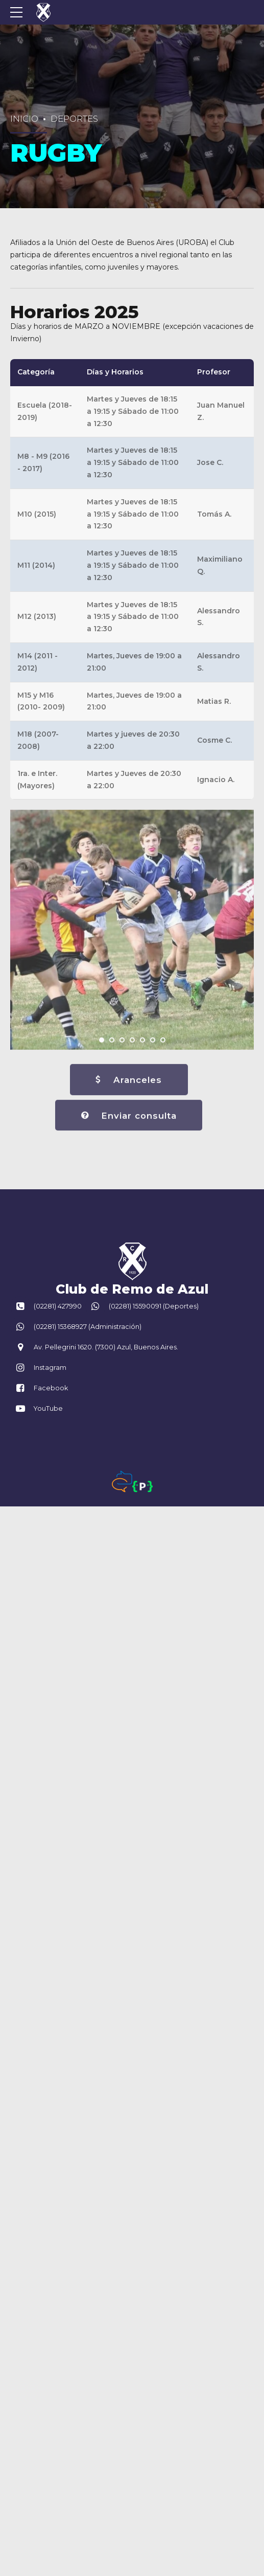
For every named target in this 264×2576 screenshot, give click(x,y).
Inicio (24, 119)
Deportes (74, 119)
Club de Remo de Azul (132, 1289)
